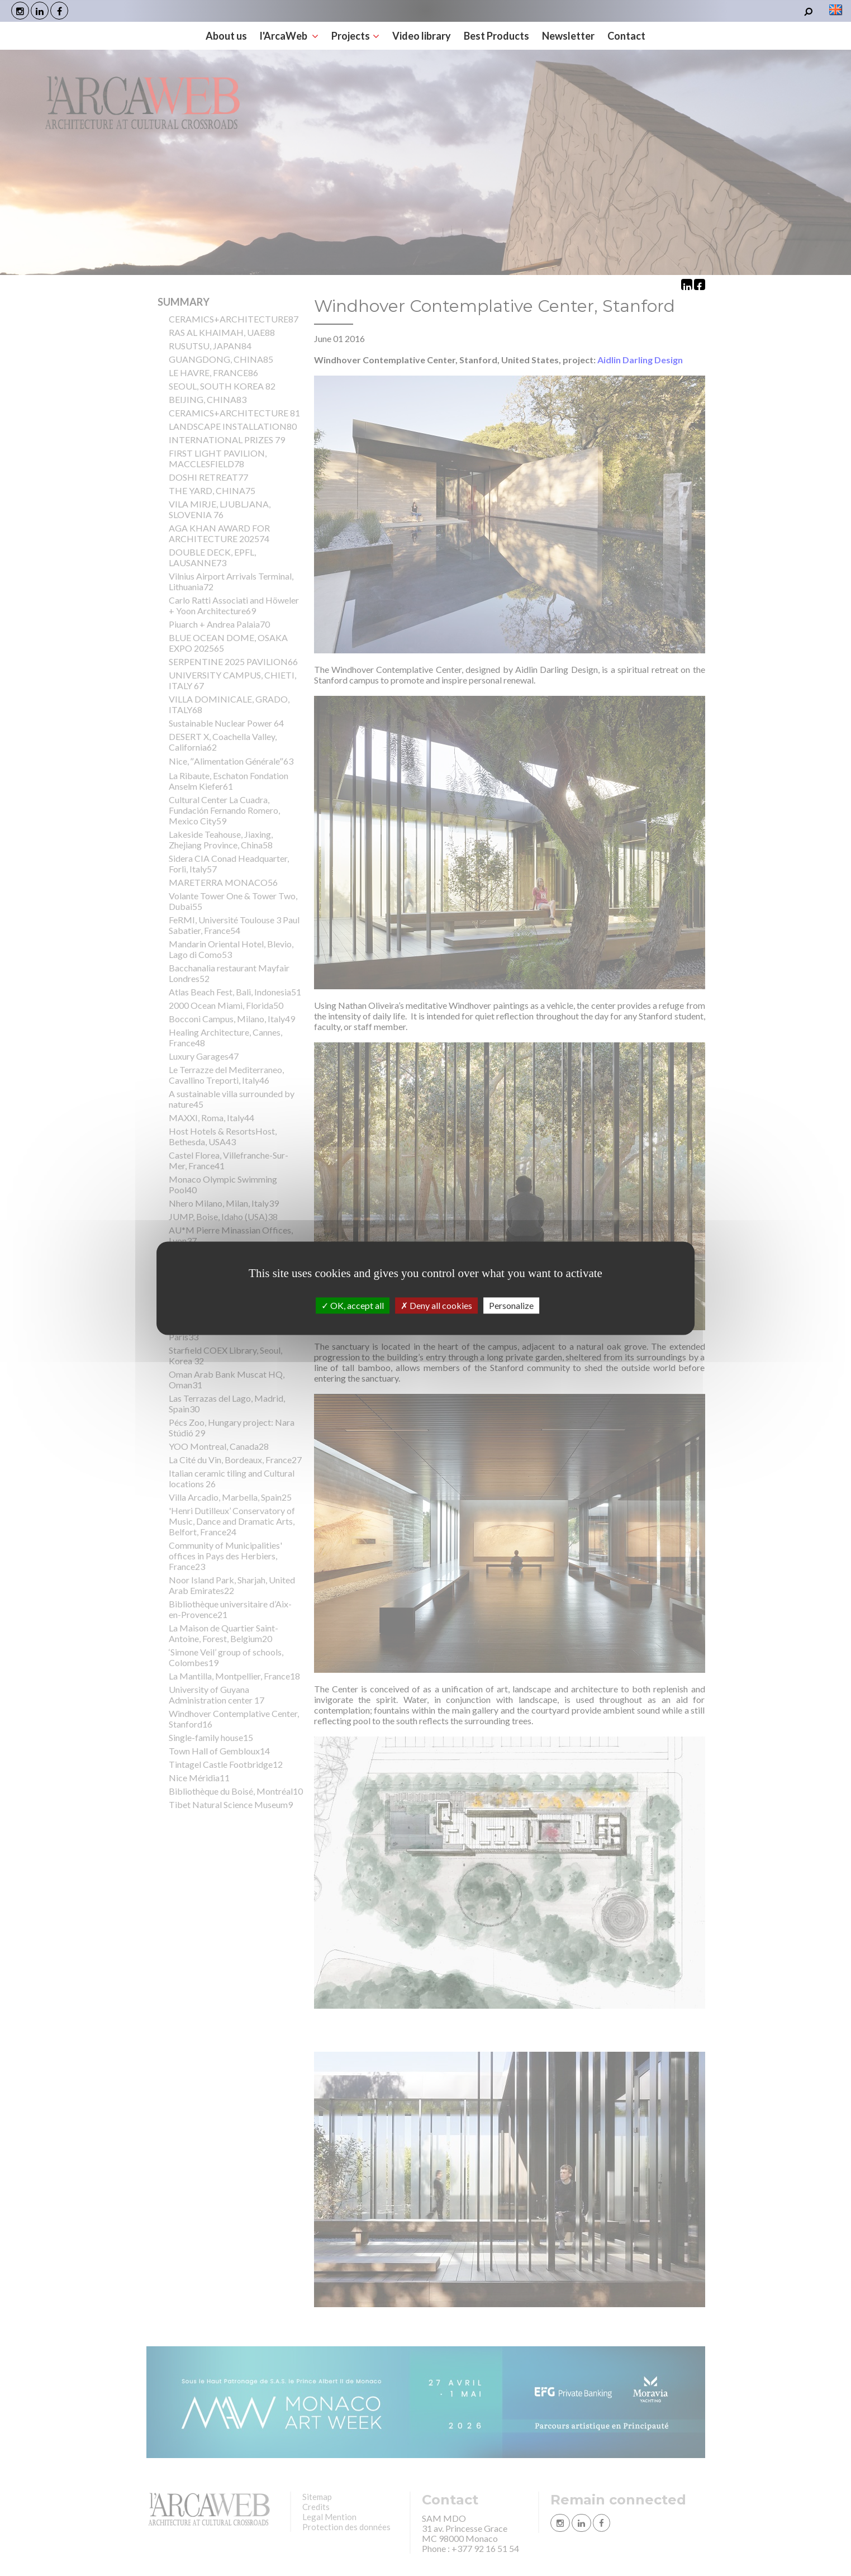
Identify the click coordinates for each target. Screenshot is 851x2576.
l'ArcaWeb (289, 36)
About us (226, 36)
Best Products (496, 36)
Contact (626, 36)
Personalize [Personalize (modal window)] (511, 1305)
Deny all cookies (436, 1305)
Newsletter (568, 36)
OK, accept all (352, 1305)
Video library (421, 36)
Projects (355, 36)
